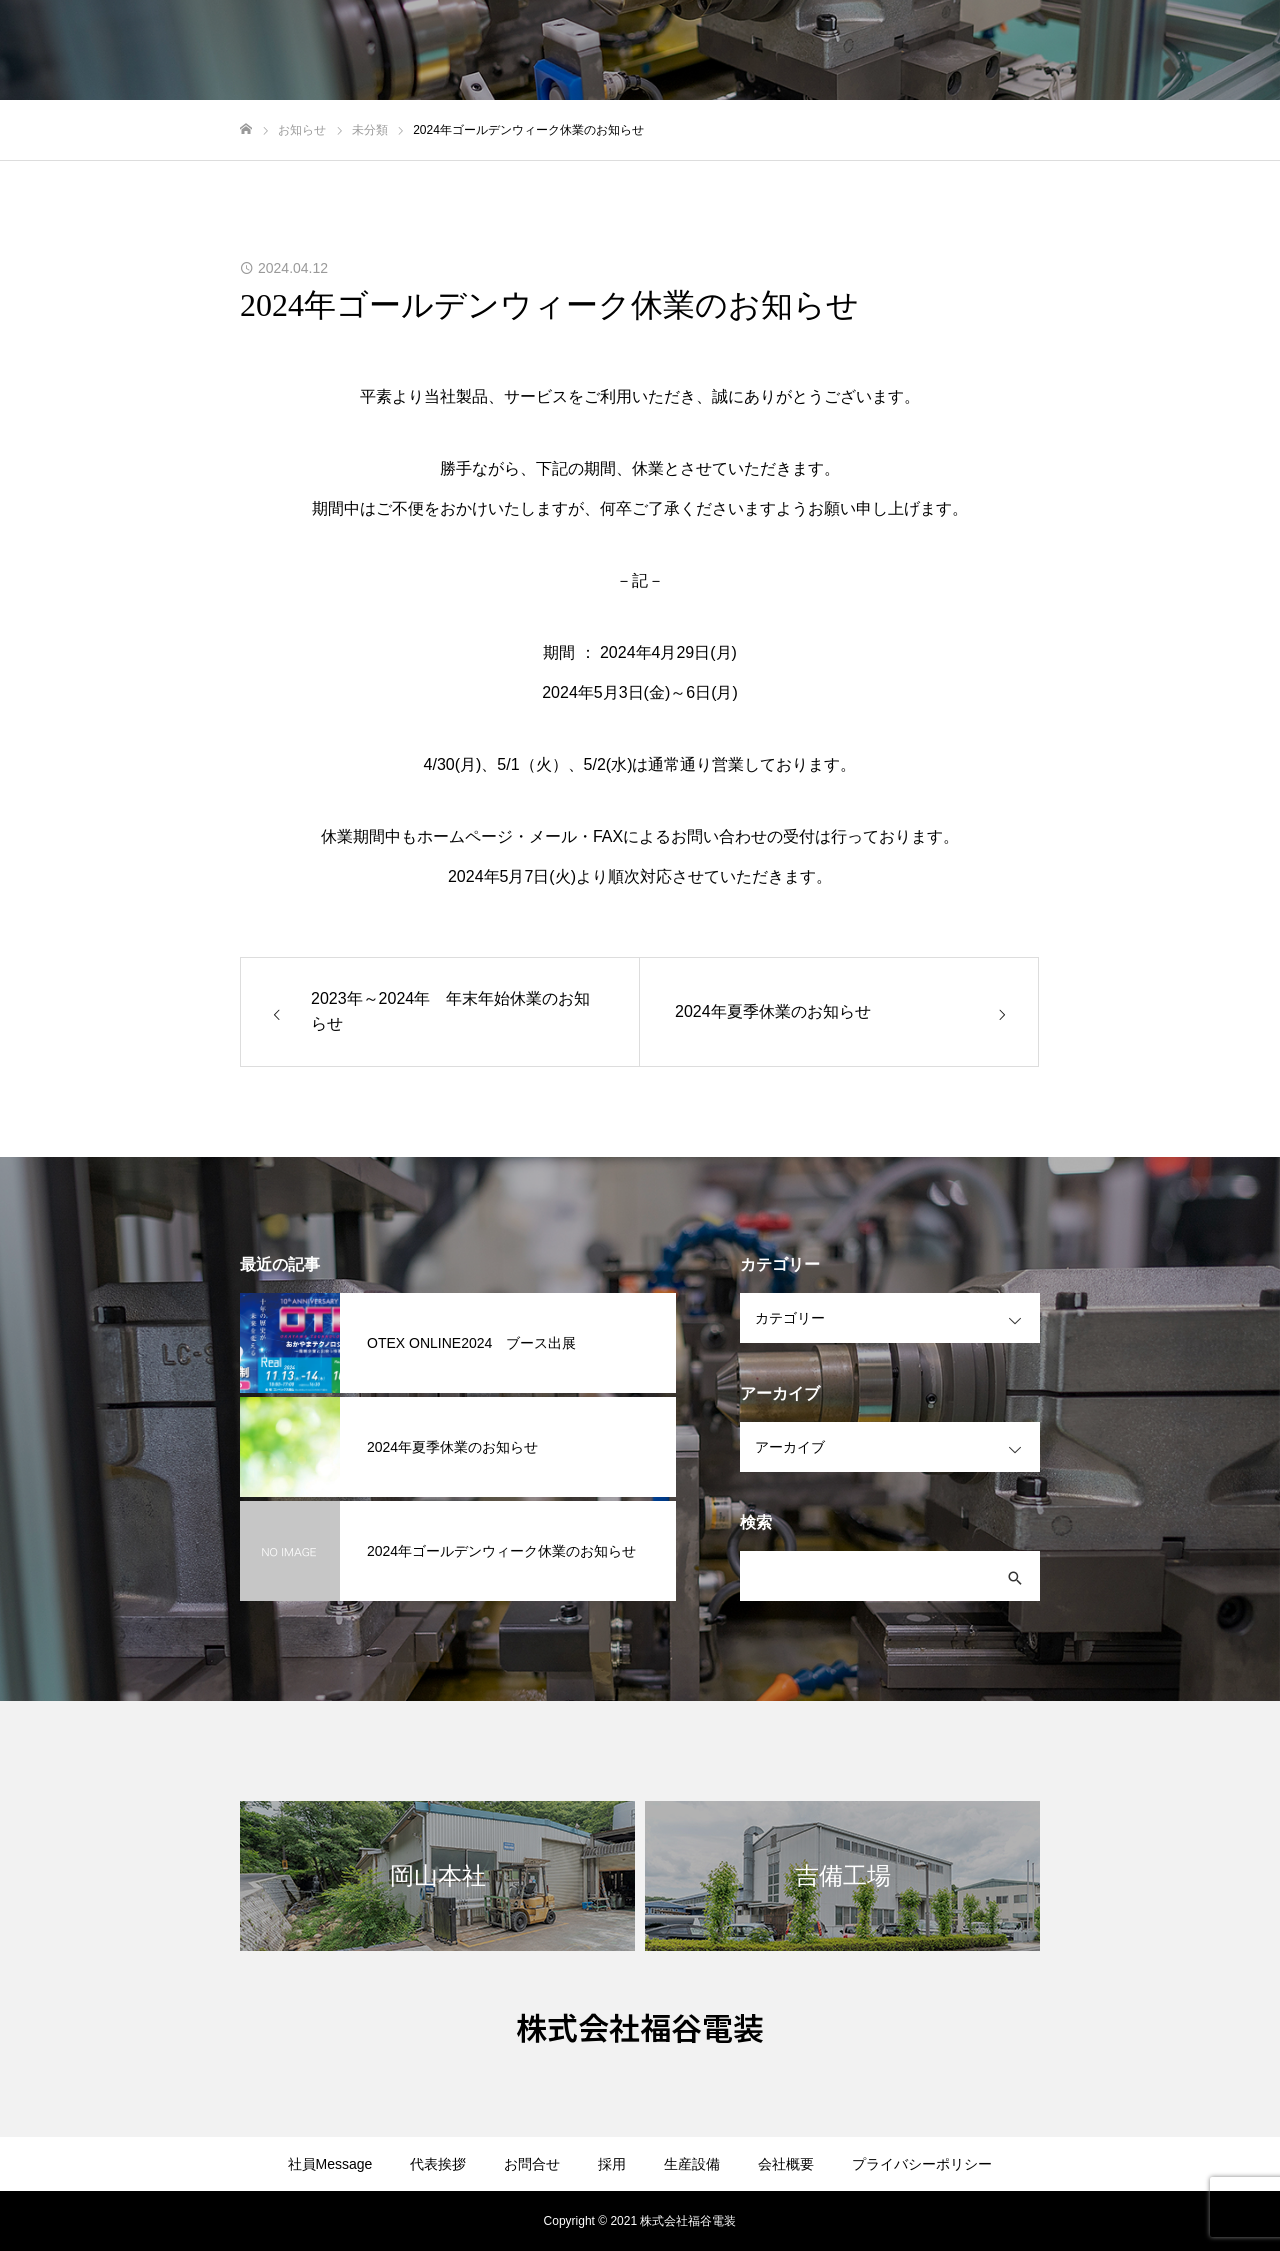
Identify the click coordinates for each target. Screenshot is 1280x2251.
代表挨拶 (438, 2164)
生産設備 (692, 2164)
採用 (612, 2164)
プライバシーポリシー (922, 2164)
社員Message (330, 2164)
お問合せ (532, 2164)
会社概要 (786, 2164)
